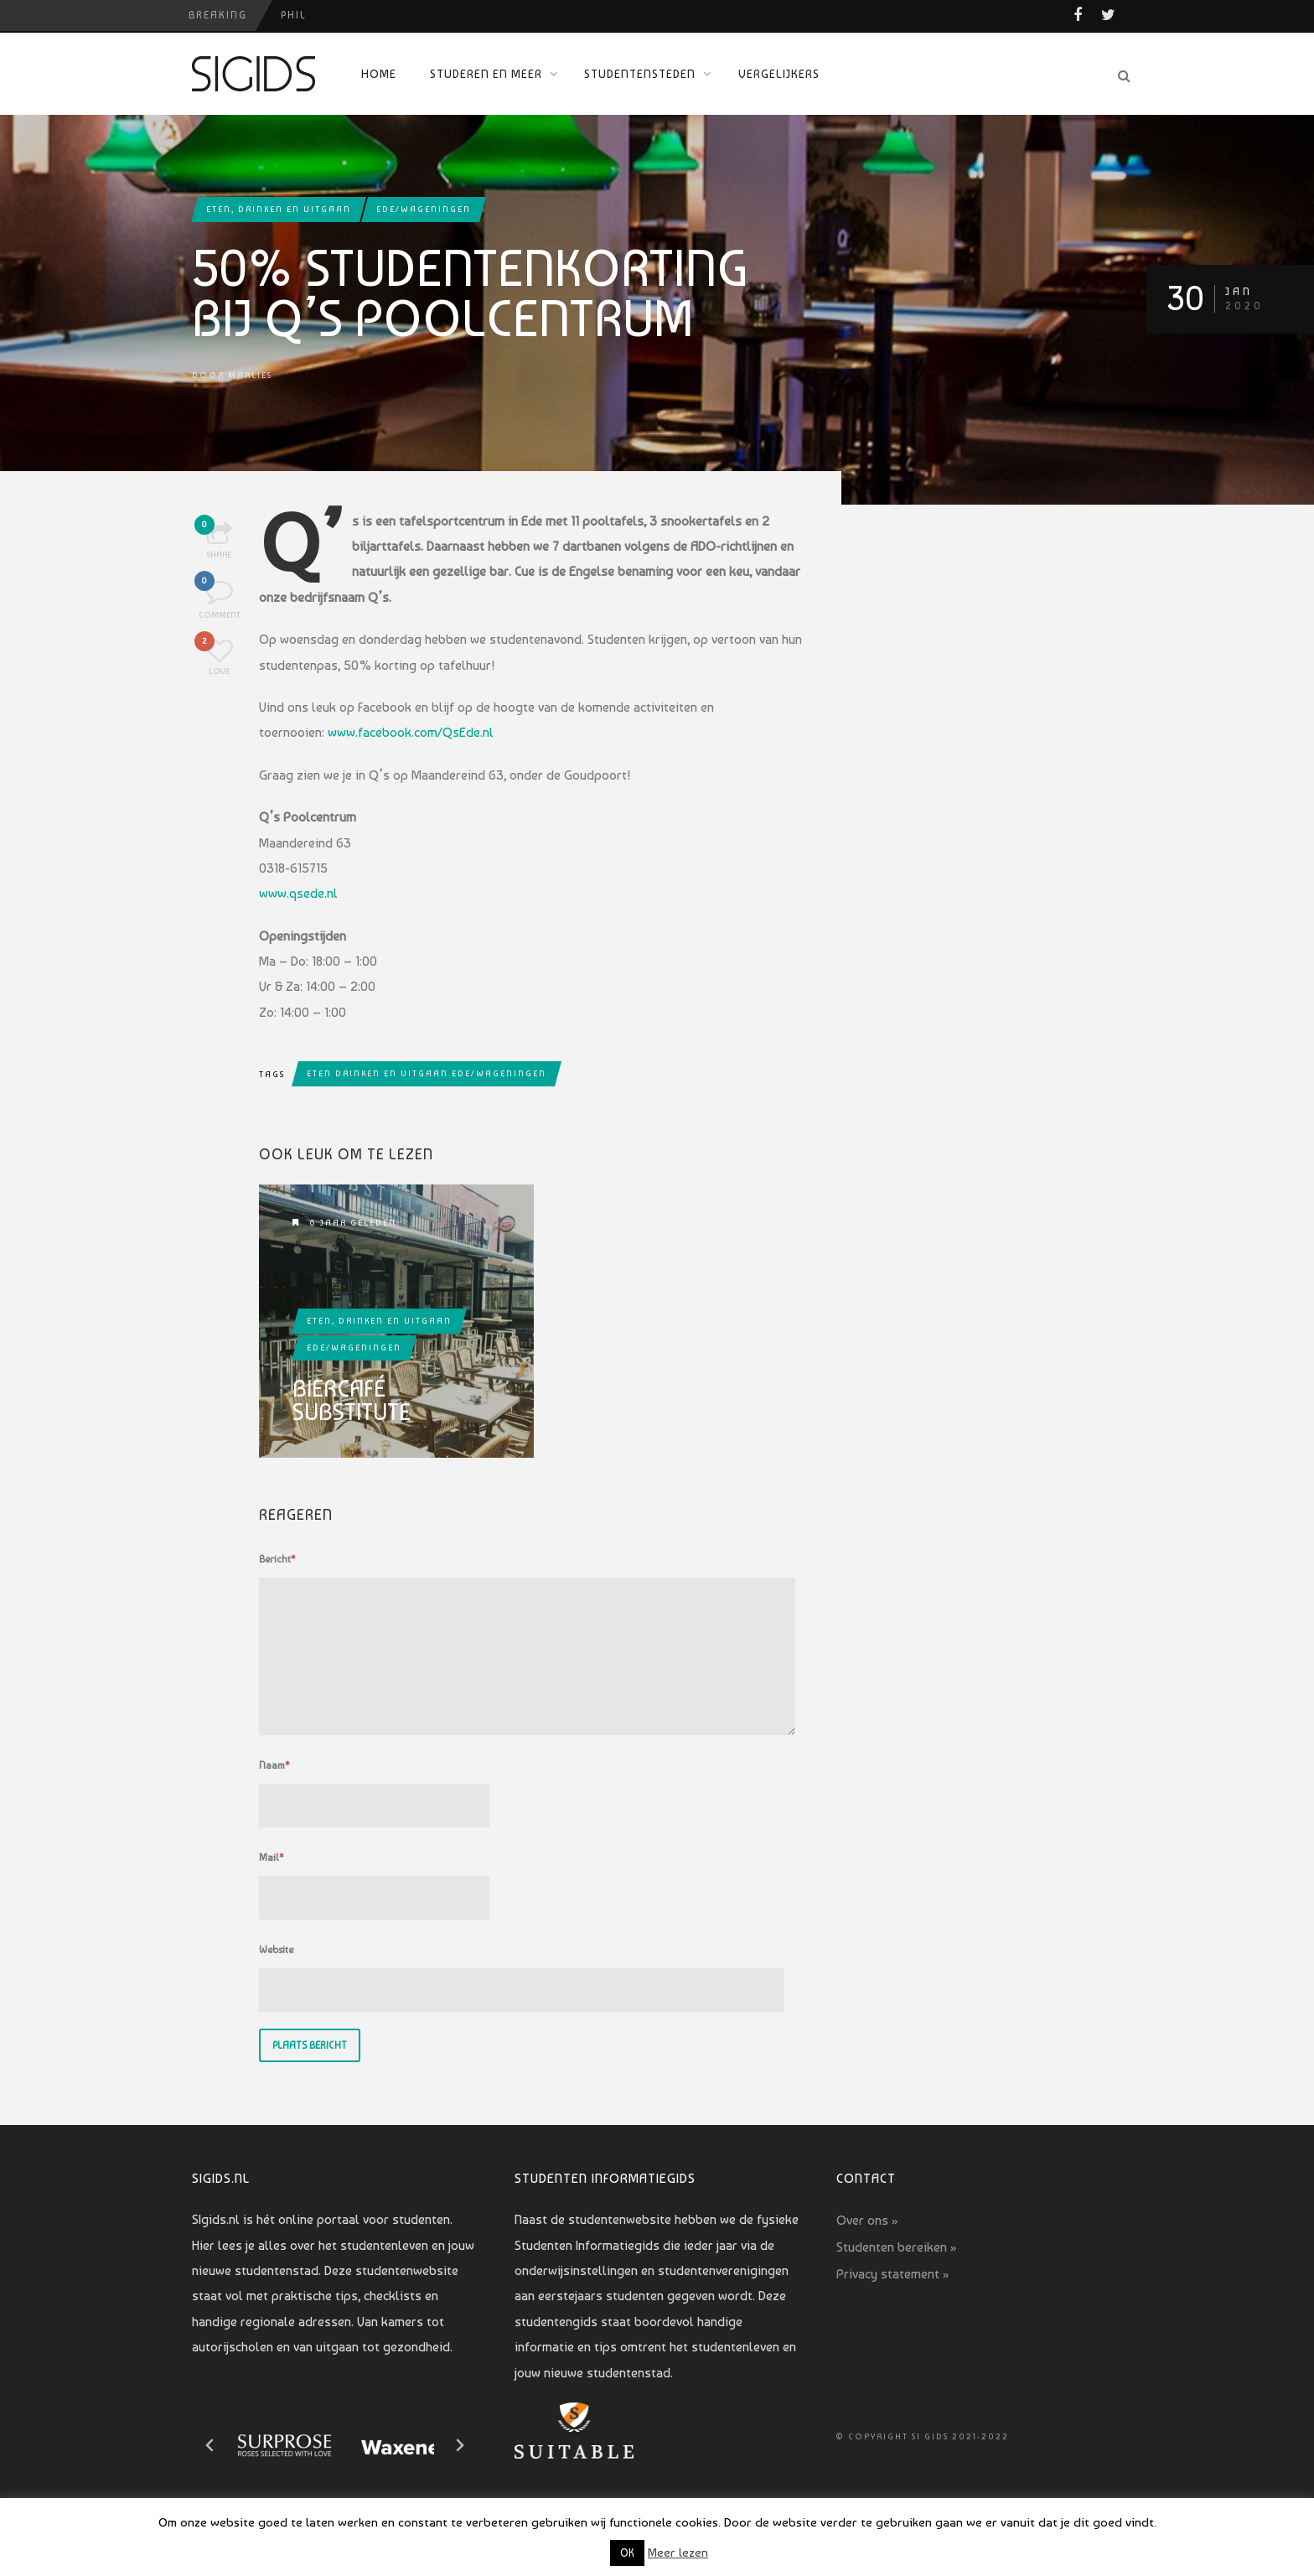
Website (276, 1950)
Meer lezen (678, 2552)
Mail (271, 1857)
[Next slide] (459, 2445)
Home (378, 73)
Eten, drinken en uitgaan (278, 209)
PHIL (294, 15)
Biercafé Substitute (351, 1400)
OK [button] (627, 2553)
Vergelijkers (779, 73)
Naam (274, 1765)
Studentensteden (640, 73)
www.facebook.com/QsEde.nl (411, 732)
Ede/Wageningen (423, 209)
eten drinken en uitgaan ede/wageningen (426, 1073)
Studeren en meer (486, 73)
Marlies (250, 375)
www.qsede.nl (298, 893)
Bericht (277, 1559)
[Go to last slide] (210, 2445)
